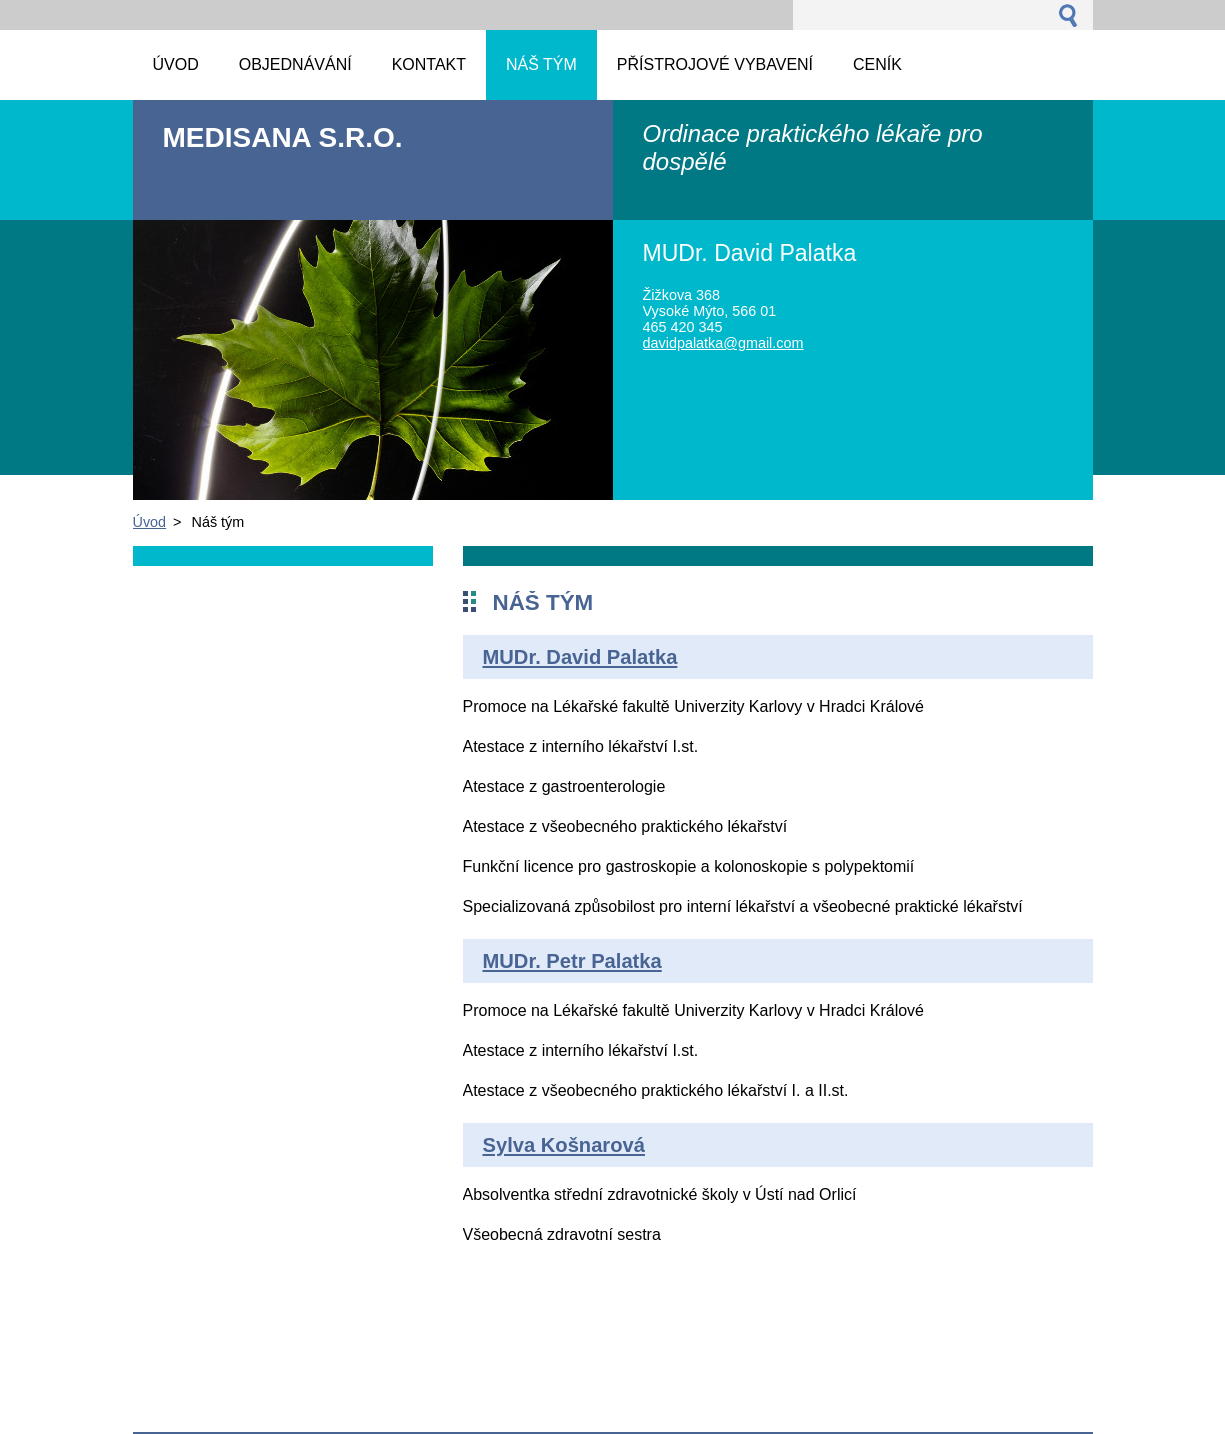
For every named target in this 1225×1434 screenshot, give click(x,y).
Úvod (150, 522)
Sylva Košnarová (564, 1145)
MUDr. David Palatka (580, 657)
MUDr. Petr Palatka (572, 961)
